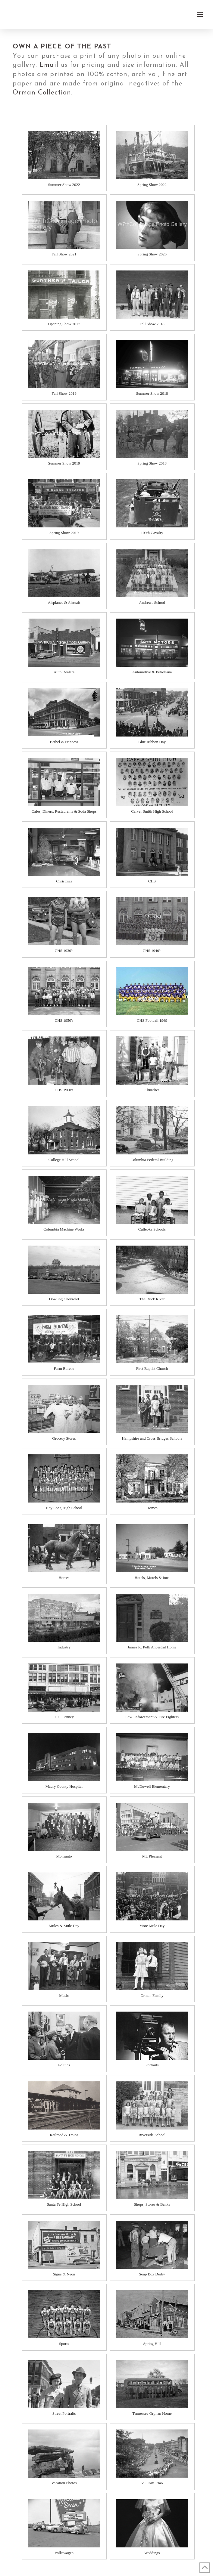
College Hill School (64, 1159)
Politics (64, 2065)
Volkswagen (64, 2552)
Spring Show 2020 (152, 254)
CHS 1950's (64, 1020)
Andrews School (152, 602)
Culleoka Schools (152, 1229)
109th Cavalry (152, 532)
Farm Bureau (64, 1368)
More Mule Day (152, 1925)
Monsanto (64, 1856)
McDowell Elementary (152, 1786)
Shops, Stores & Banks (152, 2204)
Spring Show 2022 (152, 184)
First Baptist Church (152, 1368)
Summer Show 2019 (64, 463)
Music (64, 1995)
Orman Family (151, 1995)
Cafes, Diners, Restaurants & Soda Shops (64, 811)
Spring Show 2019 (64, 532)
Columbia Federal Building (151, 1159)
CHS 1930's (64, 950)
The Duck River (152, 1299)
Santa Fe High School (64, 2204)
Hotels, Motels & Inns (152, 1577)
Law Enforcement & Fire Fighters (152, 1717)
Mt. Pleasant (152, 1856)
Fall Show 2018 (151, 324)
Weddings (152, 2552)
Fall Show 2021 (64, 254)
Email (48, 65)
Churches (152, 1090)
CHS (152, 881)
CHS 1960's (64, 1090)
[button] (200, 14)
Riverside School (152, 2135)
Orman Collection (42, 93)
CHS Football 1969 (152, 1020)
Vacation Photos (64, 2483)
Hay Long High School (64, 1508)
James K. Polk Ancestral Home (151, 1647)
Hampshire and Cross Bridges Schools (152, 1438)
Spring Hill (152, 2343)
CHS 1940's (152, 950)
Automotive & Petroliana (152, 672)
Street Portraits (64, 2413)
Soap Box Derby (152, 2274)
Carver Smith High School (152, 811)
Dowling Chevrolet (64, 1299)
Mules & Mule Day (64, 1925)
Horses (63, 1577)
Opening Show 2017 (64, 324)
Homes (152, 1508)
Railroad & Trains (64, 2135)
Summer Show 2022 (64, 184)
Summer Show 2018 (152, 393)
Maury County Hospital (64, 1786)
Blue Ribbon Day (152, 742)
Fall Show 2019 (64, 393)
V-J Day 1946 (152, 2483)
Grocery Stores (64, 1438)
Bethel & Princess (64, 742)
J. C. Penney (64, 1717)
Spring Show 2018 (152, 463)
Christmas (64, 881)
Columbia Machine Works (64, 1229)
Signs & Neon (64, 2274)
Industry (64, 1647)
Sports (64, 2343)
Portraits (151, 2065)
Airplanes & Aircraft (64, 602)
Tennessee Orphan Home (152, 2413)
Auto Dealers (64, 672)
